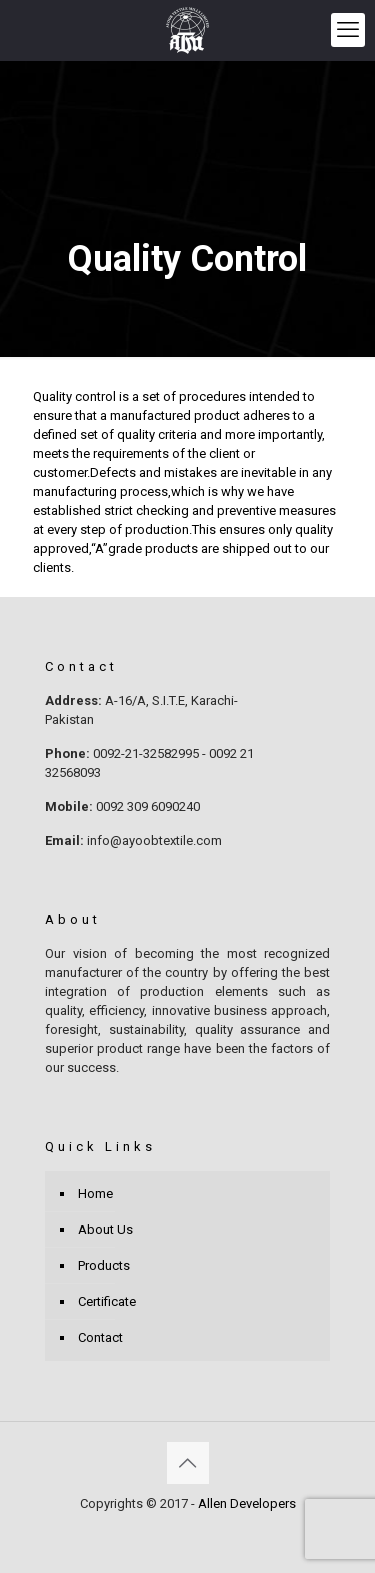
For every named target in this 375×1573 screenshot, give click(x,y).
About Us (105, 1229)
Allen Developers (247, 1503)
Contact (100, 1337)
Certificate (107, 1301)
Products (104, 1265)
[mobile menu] (348, 30)
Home (95, 1193)
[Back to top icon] (188, 1463)
